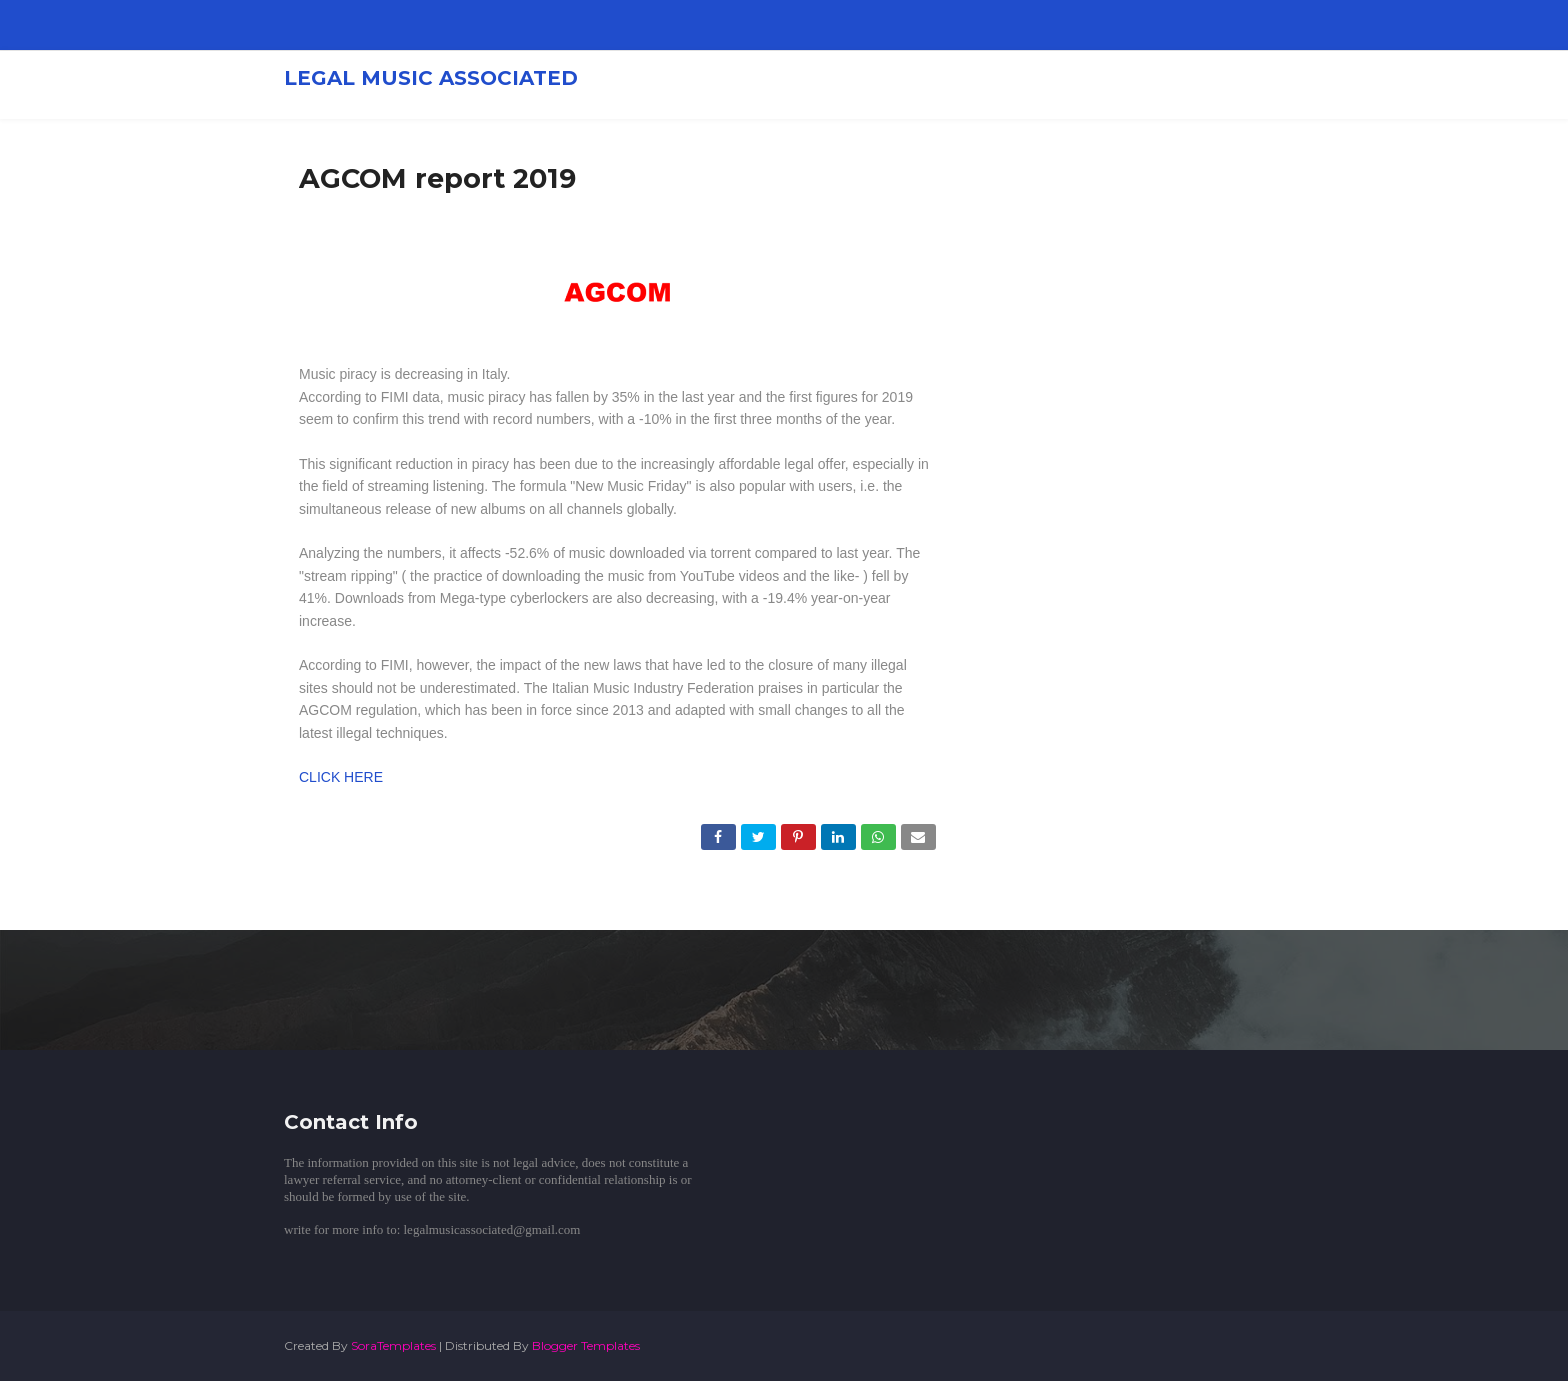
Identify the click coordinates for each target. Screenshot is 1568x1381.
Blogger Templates (586, 1345)
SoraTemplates (393, 1345)
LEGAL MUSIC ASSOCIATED (431, 78)
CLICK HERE (341, 777)
